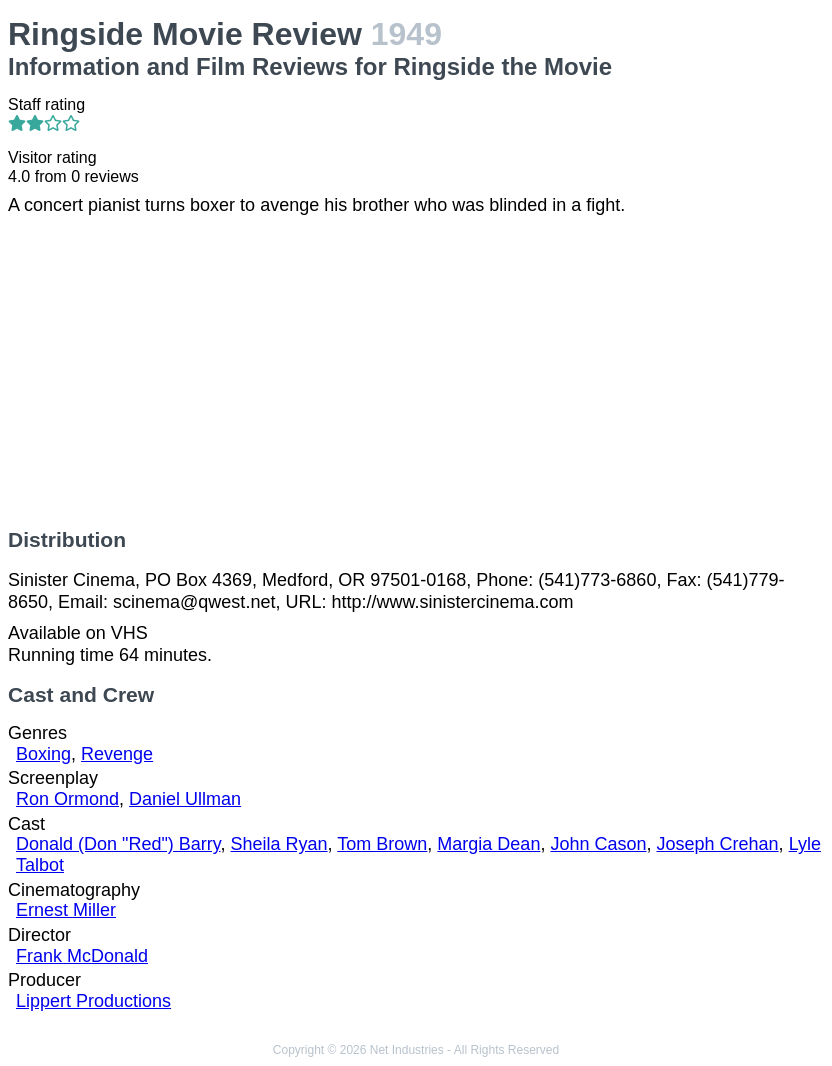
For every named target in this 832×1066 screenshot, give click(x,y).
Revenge (117, 754)
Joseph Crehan (718, 844)
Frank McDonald (82, 956)
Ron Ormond (67, 799)
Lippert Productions (93, 1001)
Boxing (43, 754)
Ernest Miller (66, 910)
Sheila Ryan (279, 844)
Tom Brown (382, 844)
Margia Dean (488, 844)
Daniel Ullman (185, 799)
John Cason (598, 844)
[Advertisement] (416, 372)
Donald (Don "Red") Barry (118, 844)
